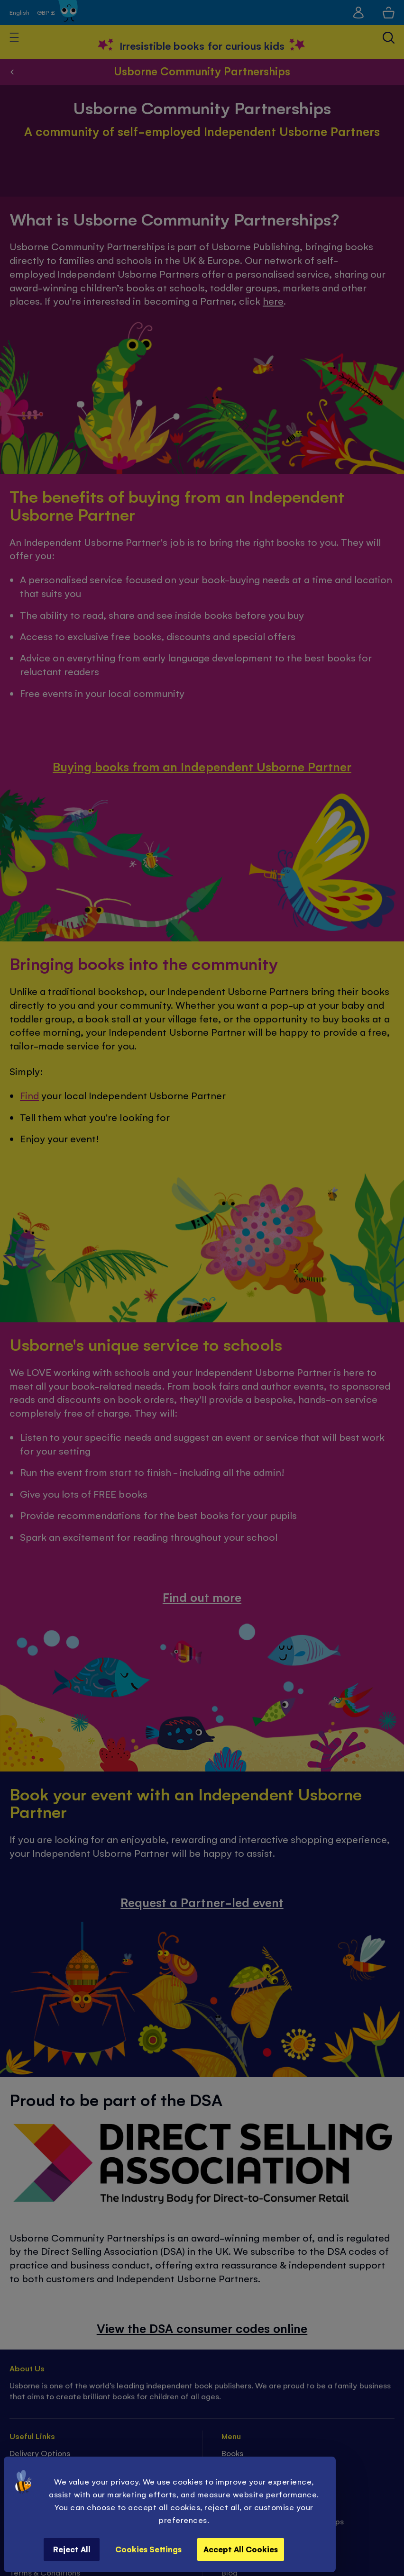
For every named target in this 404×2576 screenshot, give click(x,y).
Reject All (72, 2549)
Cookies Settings (148, 2549)
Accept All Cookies (240, 2549)
